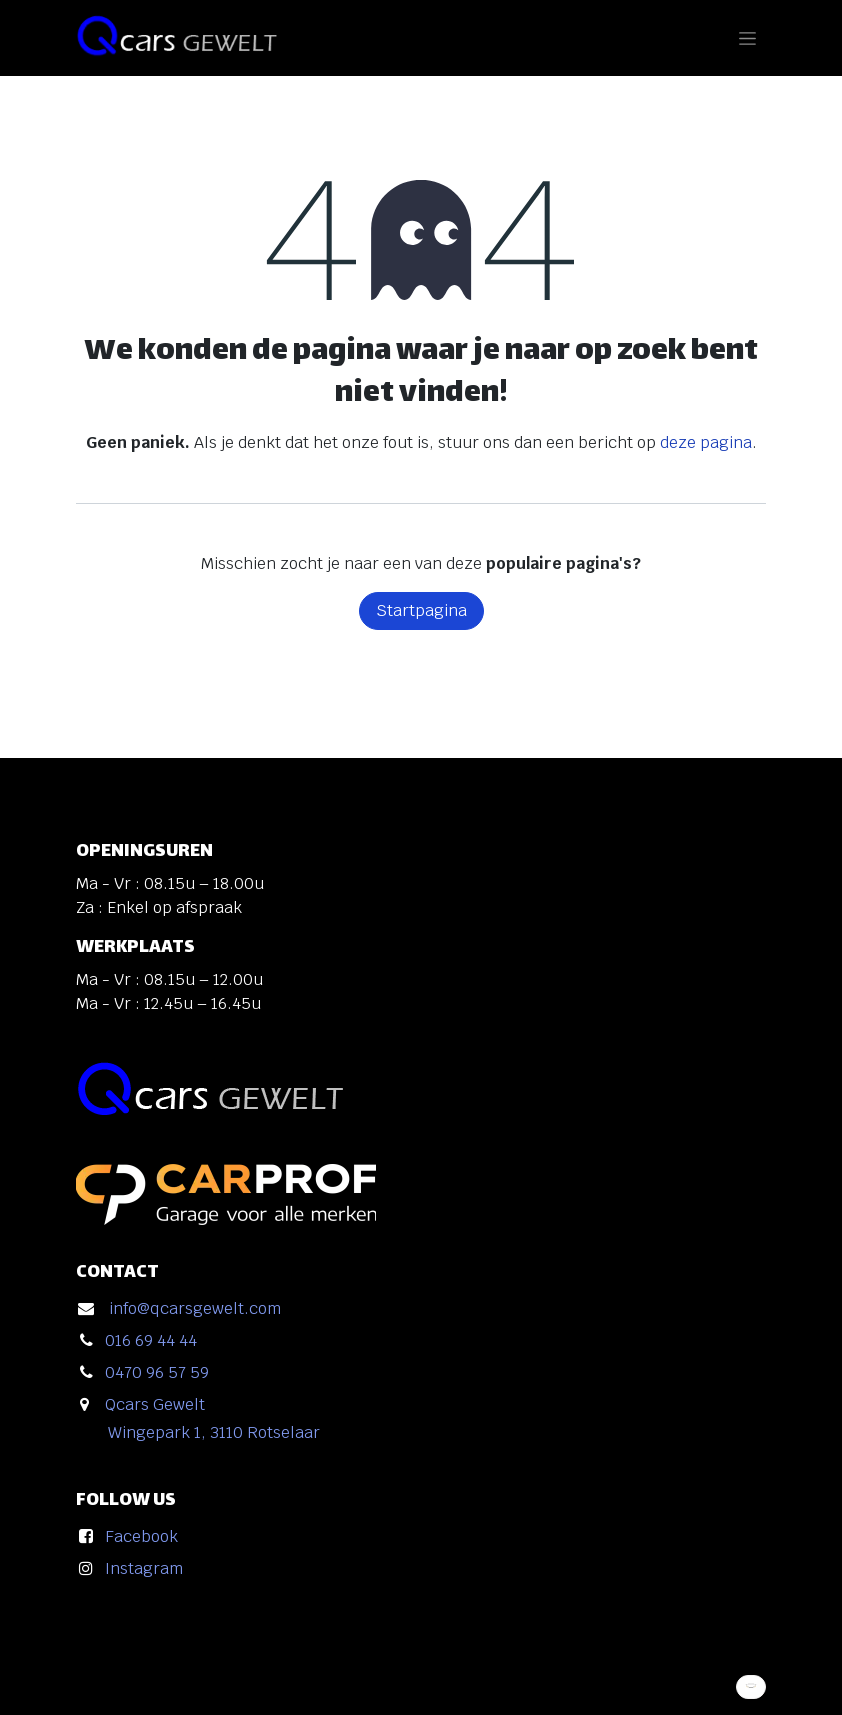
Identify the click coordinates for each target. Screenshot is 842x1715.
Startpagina (421, 610)
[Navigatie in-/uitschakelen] (747, 38)
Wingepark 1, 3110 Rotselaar (214, 1432)
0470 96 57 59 (157, 1372)
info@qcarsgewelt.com (195, 1308)
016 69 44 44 (151, 1340)
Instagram (144, 1568)
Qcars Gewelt (155, 1404)
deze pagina (706, 442)
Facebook (141, 1536)
